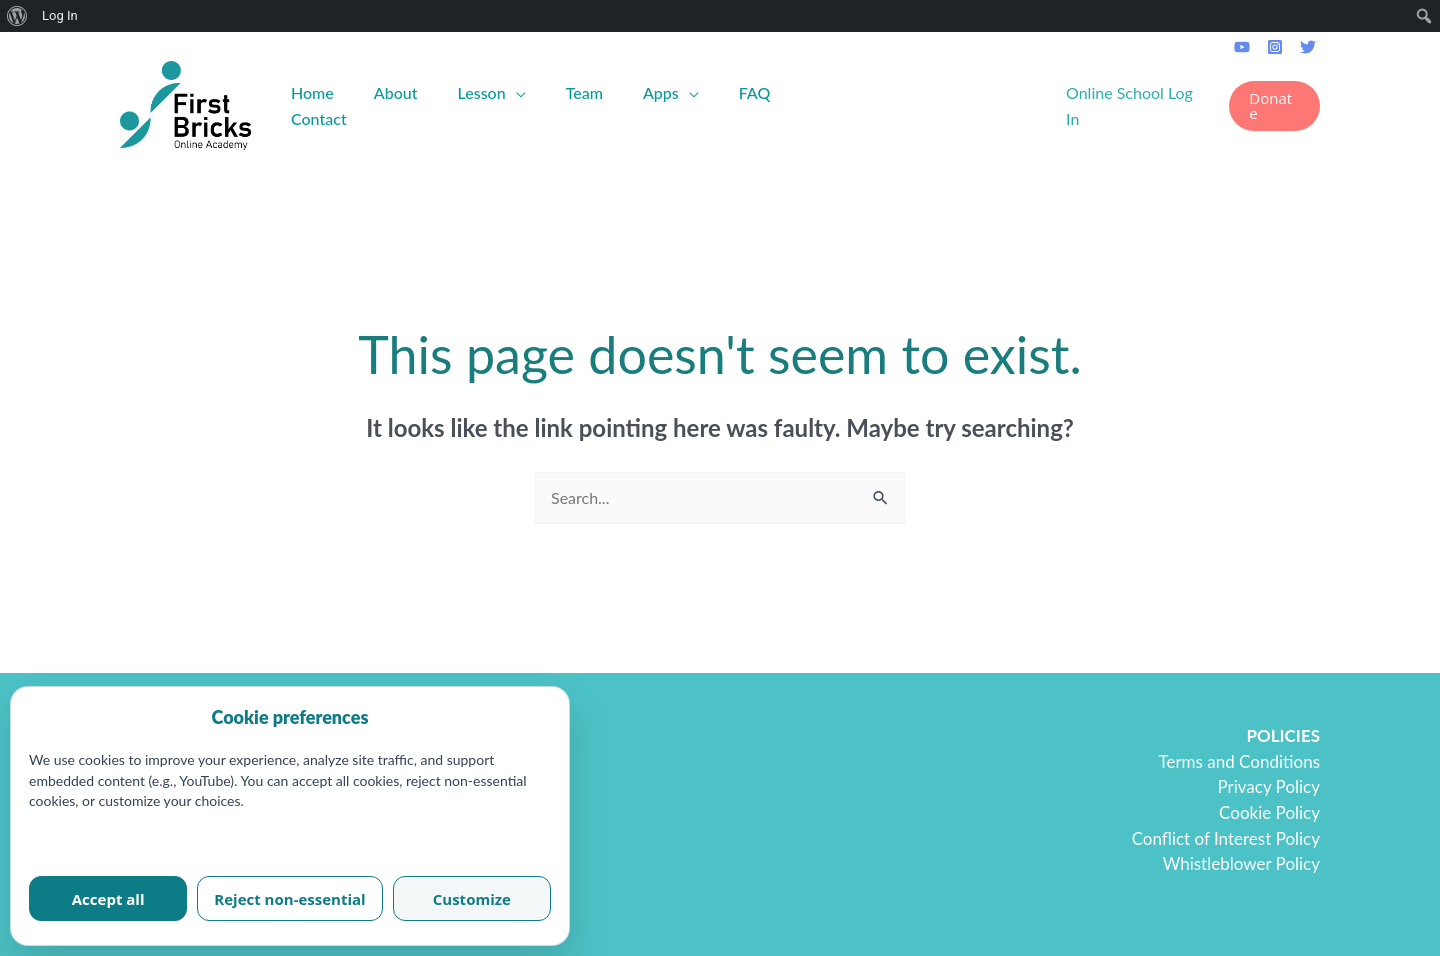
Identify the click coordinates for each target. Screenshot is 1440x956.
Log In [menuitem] (60, 15)
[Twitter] (1308, 47)
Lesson (482, 92)
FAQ (755, 92)
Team (584, 92)
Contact (319, 118)
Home (312, 92)
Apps (661, 92)
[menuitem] (17, 16)
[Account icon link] (1137, 105)
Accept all (108, 899)
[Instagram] (1275, 47)
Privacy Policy (1268, 786)
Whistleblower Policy (1241, 863)
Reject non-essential (289, 899)
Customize (472, 899)
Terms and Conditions (1239, 761)
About (396, 92)
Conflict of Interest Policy (1226, 838)
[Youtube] (1242, 47)
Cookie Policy (1269, 812)
